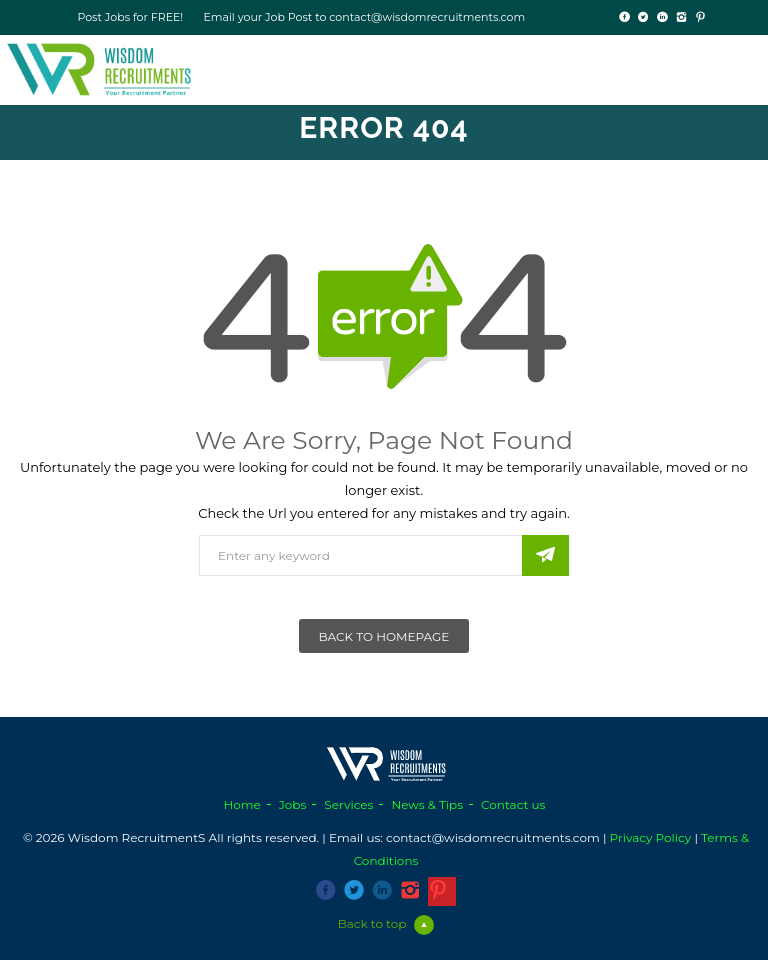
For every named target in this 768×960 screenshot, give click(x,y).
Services (348, 804)
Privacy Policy (651, 837)
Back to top (386, 923)
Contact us (513, 804)
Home (242, 804)
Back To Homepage (384, 636)
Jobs (293, 804)
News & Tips (427, 804)
